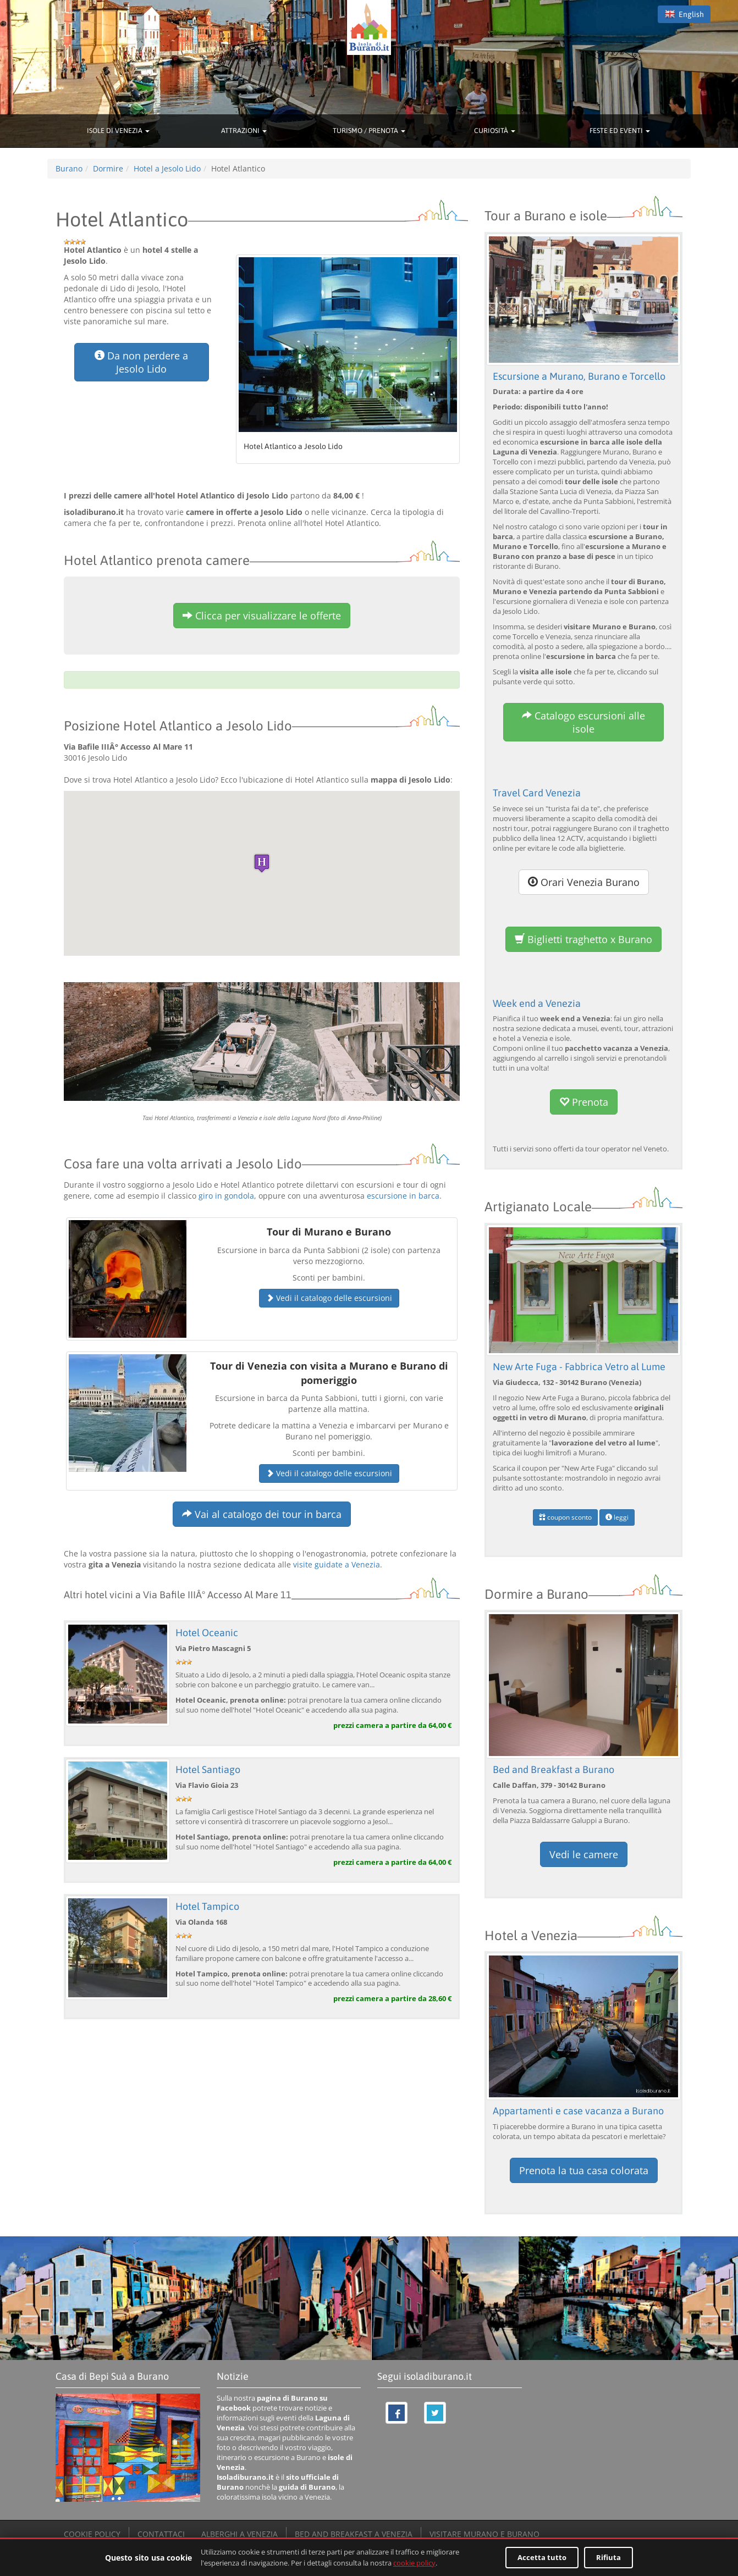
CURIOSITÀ (494, 130)
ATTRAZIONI (244, 130)
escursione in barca (403, 1195)
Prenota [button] (583, 1102)
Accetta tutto (541, 2557)
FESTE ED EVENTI (620, 130)
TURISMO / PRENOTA (369, 130)
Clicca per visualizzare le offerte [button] (262, 615)
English (684, 14)
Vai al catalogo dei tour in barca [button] (262, 1514)
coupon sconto (565, 1517)
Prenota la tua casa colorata (583, 2170)
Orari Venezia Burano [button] (584, 882)
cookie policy (414, 2563)
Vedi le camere (583, 1854)
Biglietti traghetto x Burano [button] (583, 939)
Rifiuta (608, 2557)
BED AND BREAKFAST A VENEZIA (353, 2534)
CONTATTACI (161, 2534)
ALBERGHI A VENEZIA (239, 2534)
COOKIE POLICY (92, 2534)
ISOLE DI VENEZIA (118, 130)
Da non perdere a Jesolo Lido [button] (141, 362)
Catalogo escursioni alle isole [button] (583, 722)
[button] (262, 863)
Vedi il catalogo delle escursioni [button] (329, 1298)
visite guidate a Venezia (336, 1564)
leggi (617, 1517)
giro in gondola (226, 1195)
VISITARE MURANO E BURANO (484, 2534)
